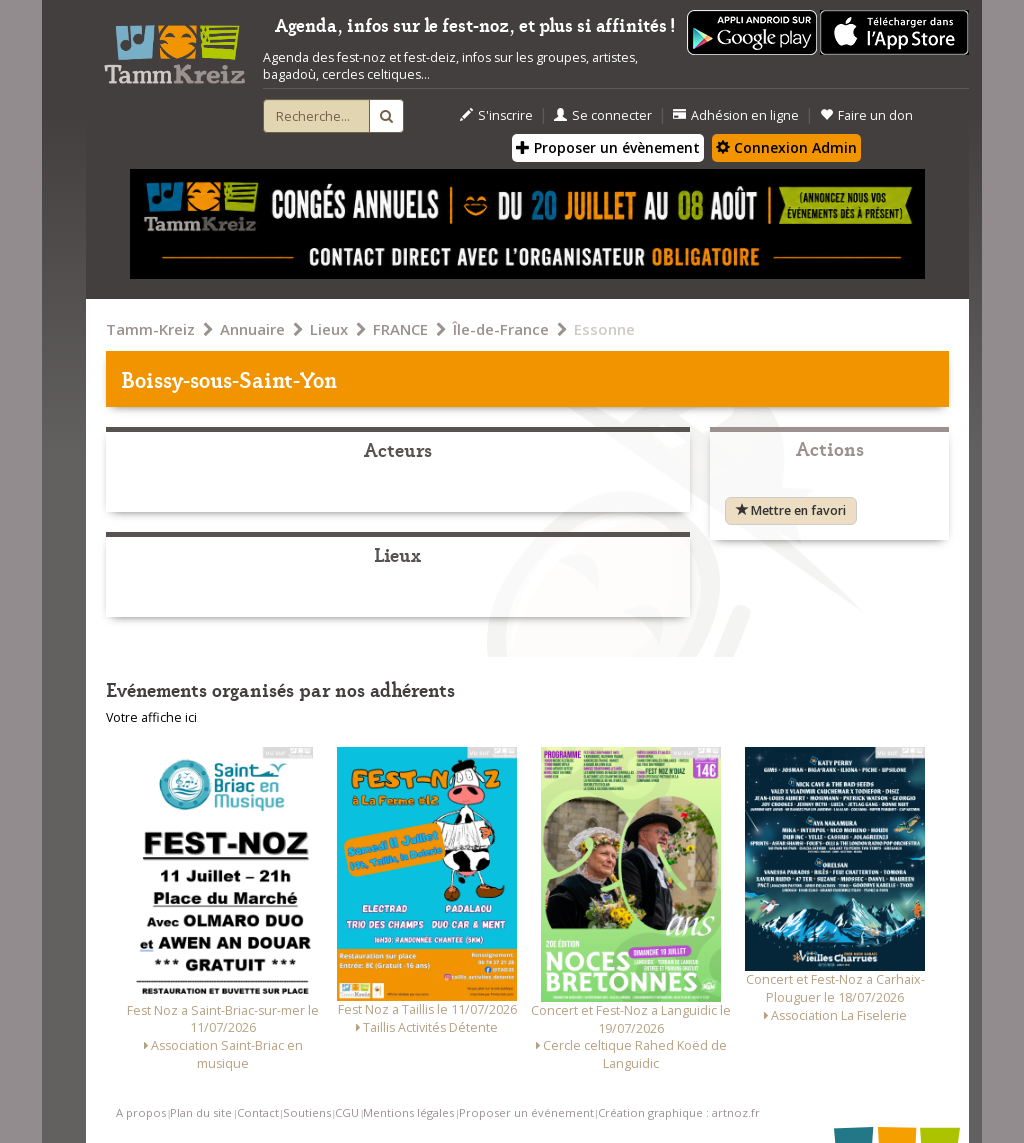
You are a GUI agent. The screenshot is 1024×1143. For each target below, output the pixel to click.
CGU (347, 1112)
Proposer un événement (526, 1112)
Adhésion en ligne (736, 115)
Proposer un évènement (608, 147)
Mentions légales (408, 1112)
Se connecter (603, 115)
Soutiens (307, 1112)
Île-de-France (501, 329)
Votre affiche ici (151, 717)
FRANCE (400, 329)
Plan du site (201, 1112)
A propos (141, 1112)
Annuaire (252, 329)
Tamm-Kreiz (150, 329)
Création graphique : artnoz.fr (679, 1112)
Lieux (329, 329)
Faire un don (866, 115)
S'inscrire (496, 115)
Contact (258, 1112)
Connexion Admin (786, 147)
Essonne (604, 329)
